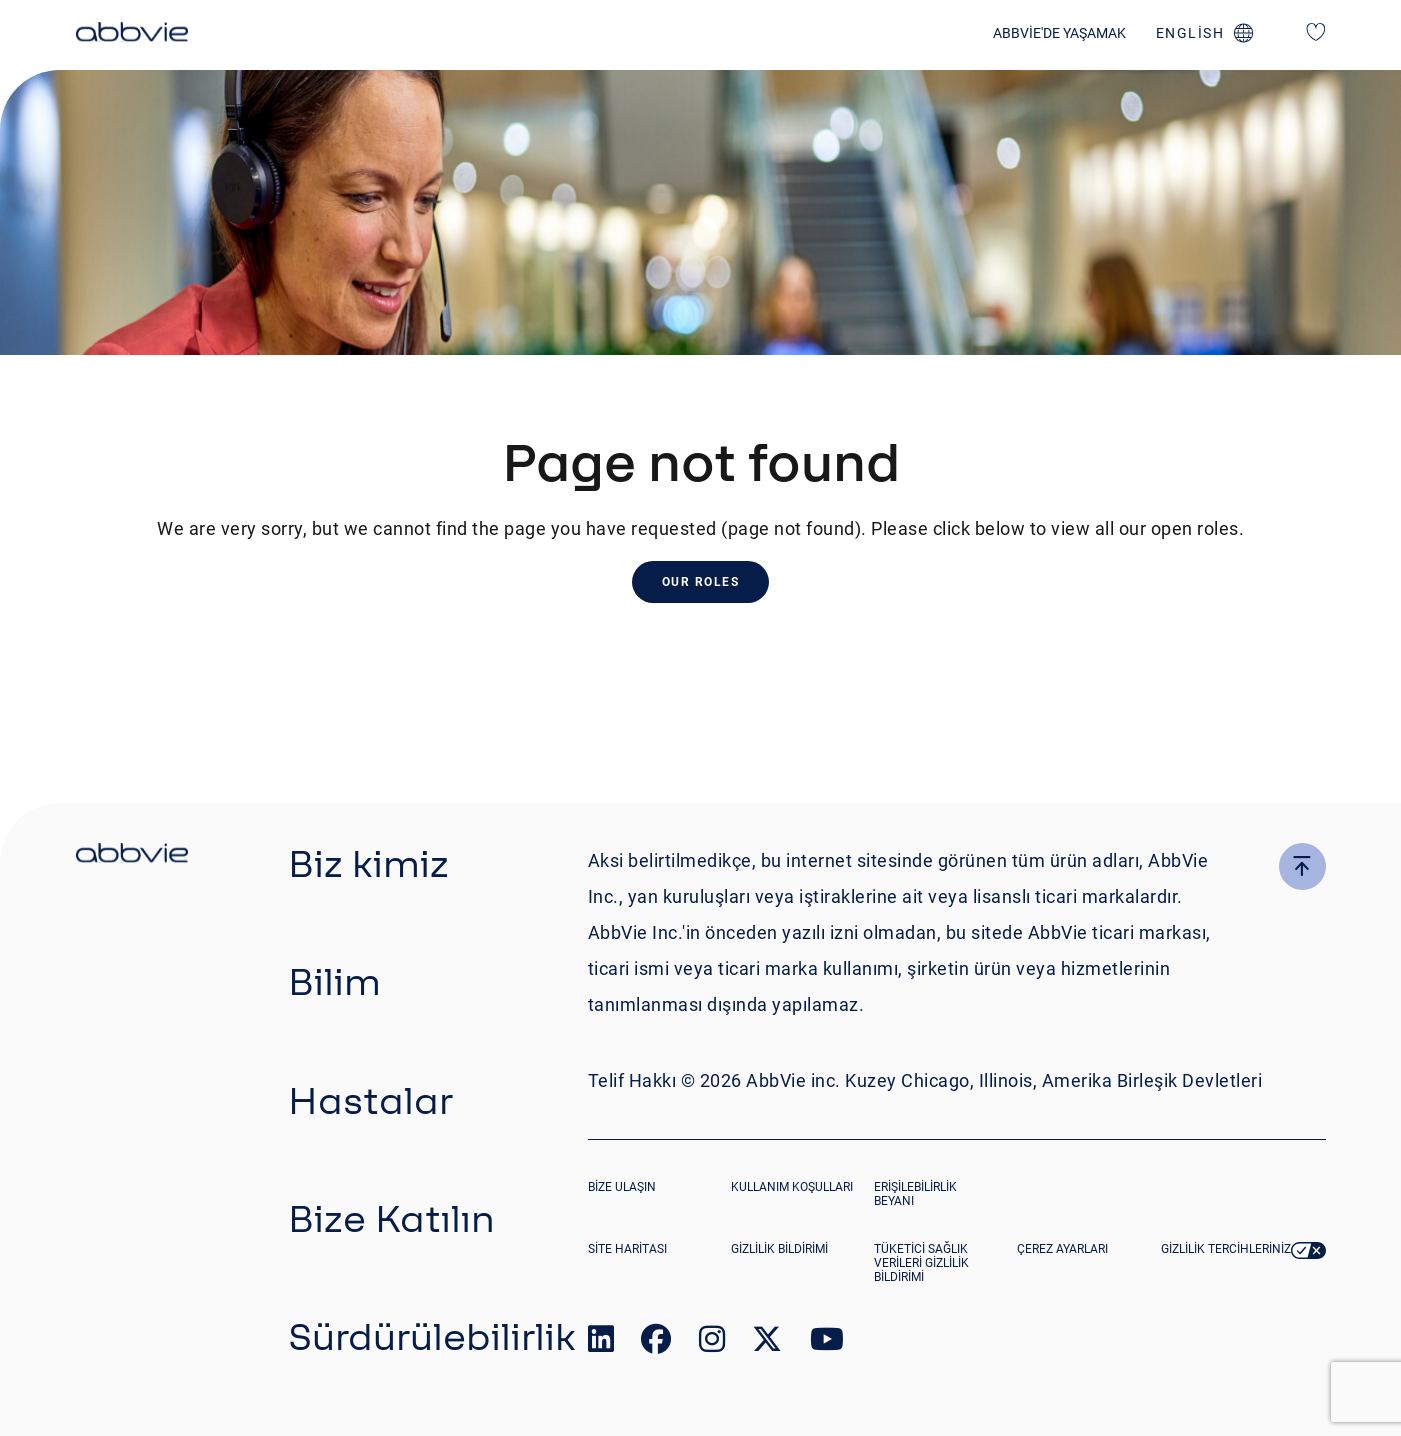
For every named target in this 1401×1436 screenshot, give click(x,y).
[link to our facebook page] (656, 1343)
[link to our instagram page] (712, 1343)
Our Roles (701, 582)
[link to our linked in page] (601, 1343)
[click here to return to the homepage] (132, 35)
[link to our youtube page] (827, 1343)
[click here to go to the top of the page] (1302, 866)
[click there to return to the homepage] (132, 856)
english (1190, 33)
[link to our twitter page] (767, 1343)
